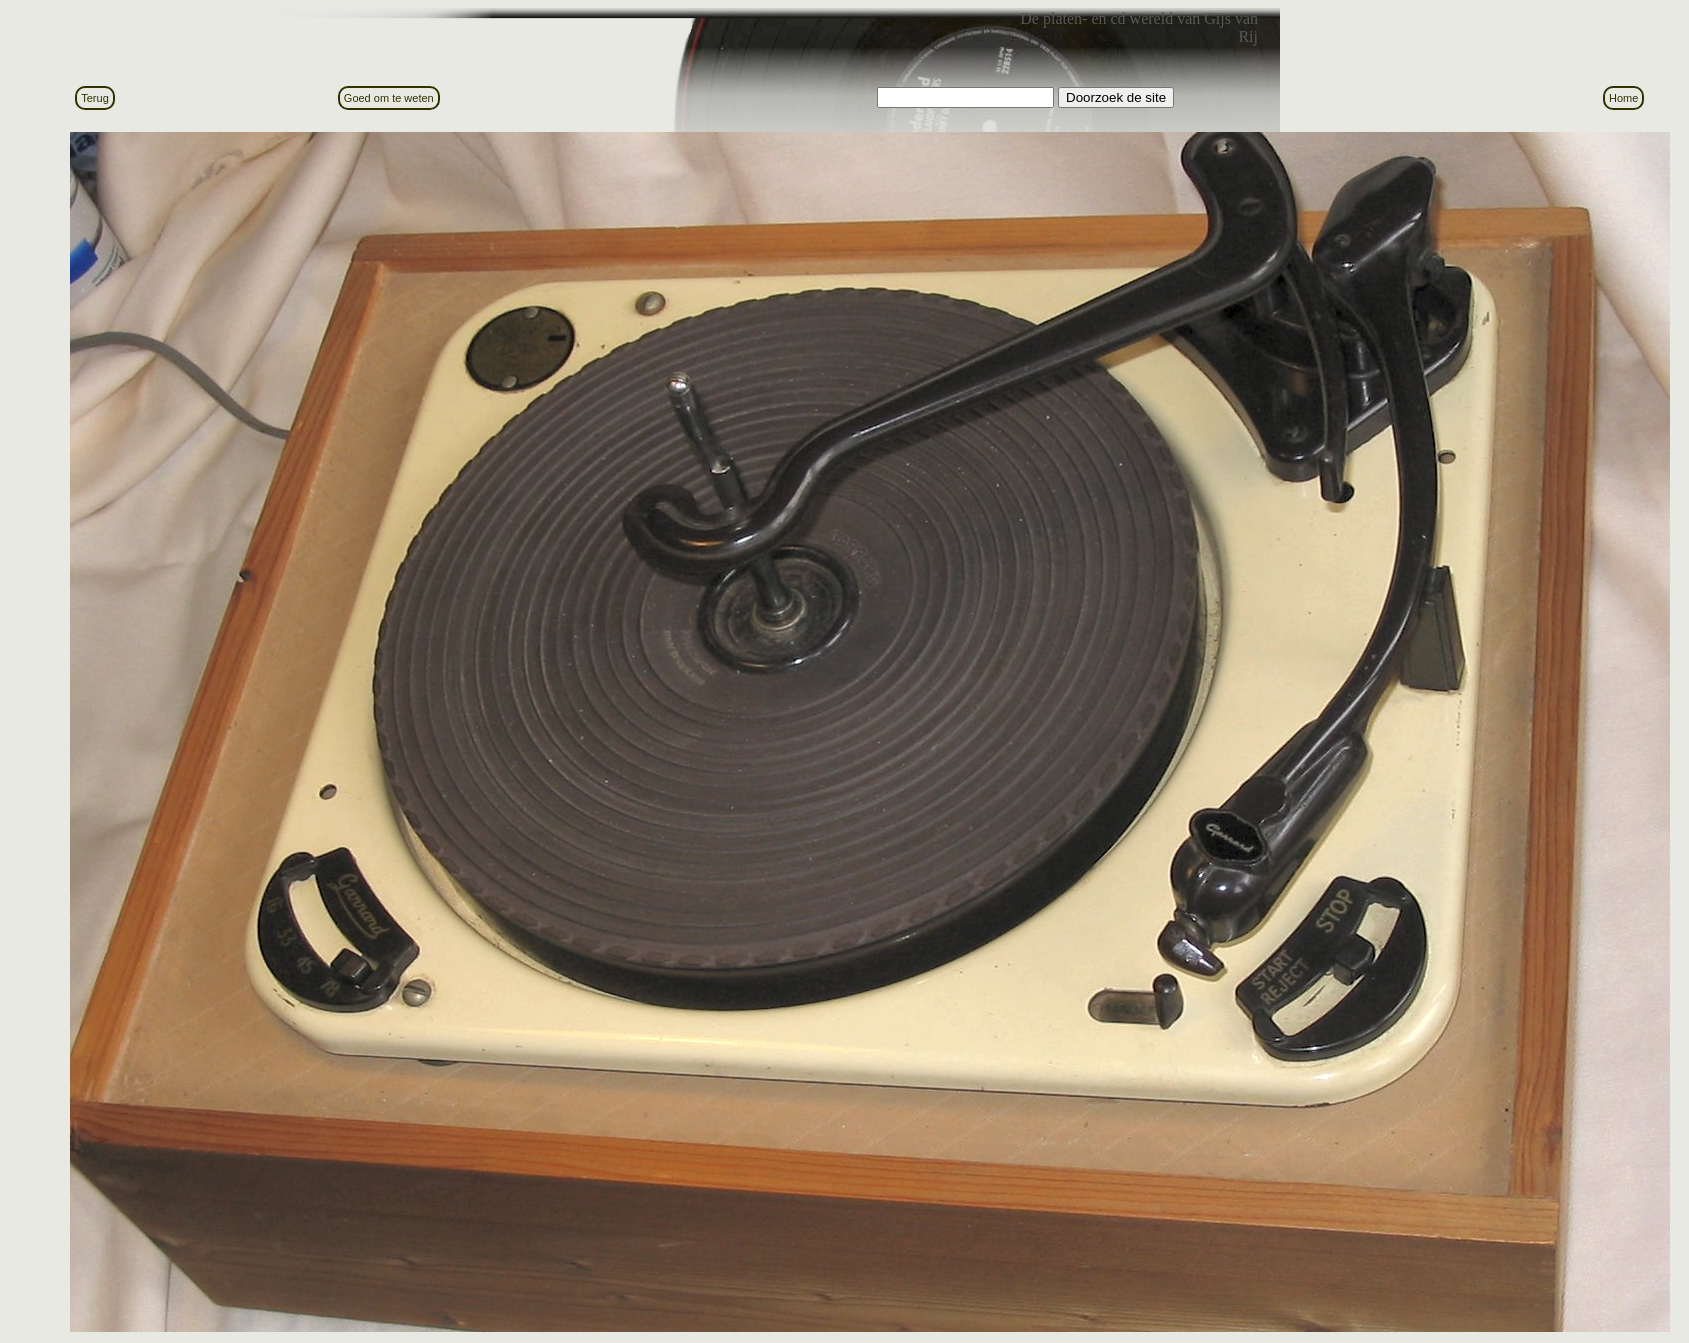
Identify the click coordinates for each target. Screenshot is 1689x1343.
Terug (95, 98)
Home (1623, 98)
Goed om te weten (389, 98)
